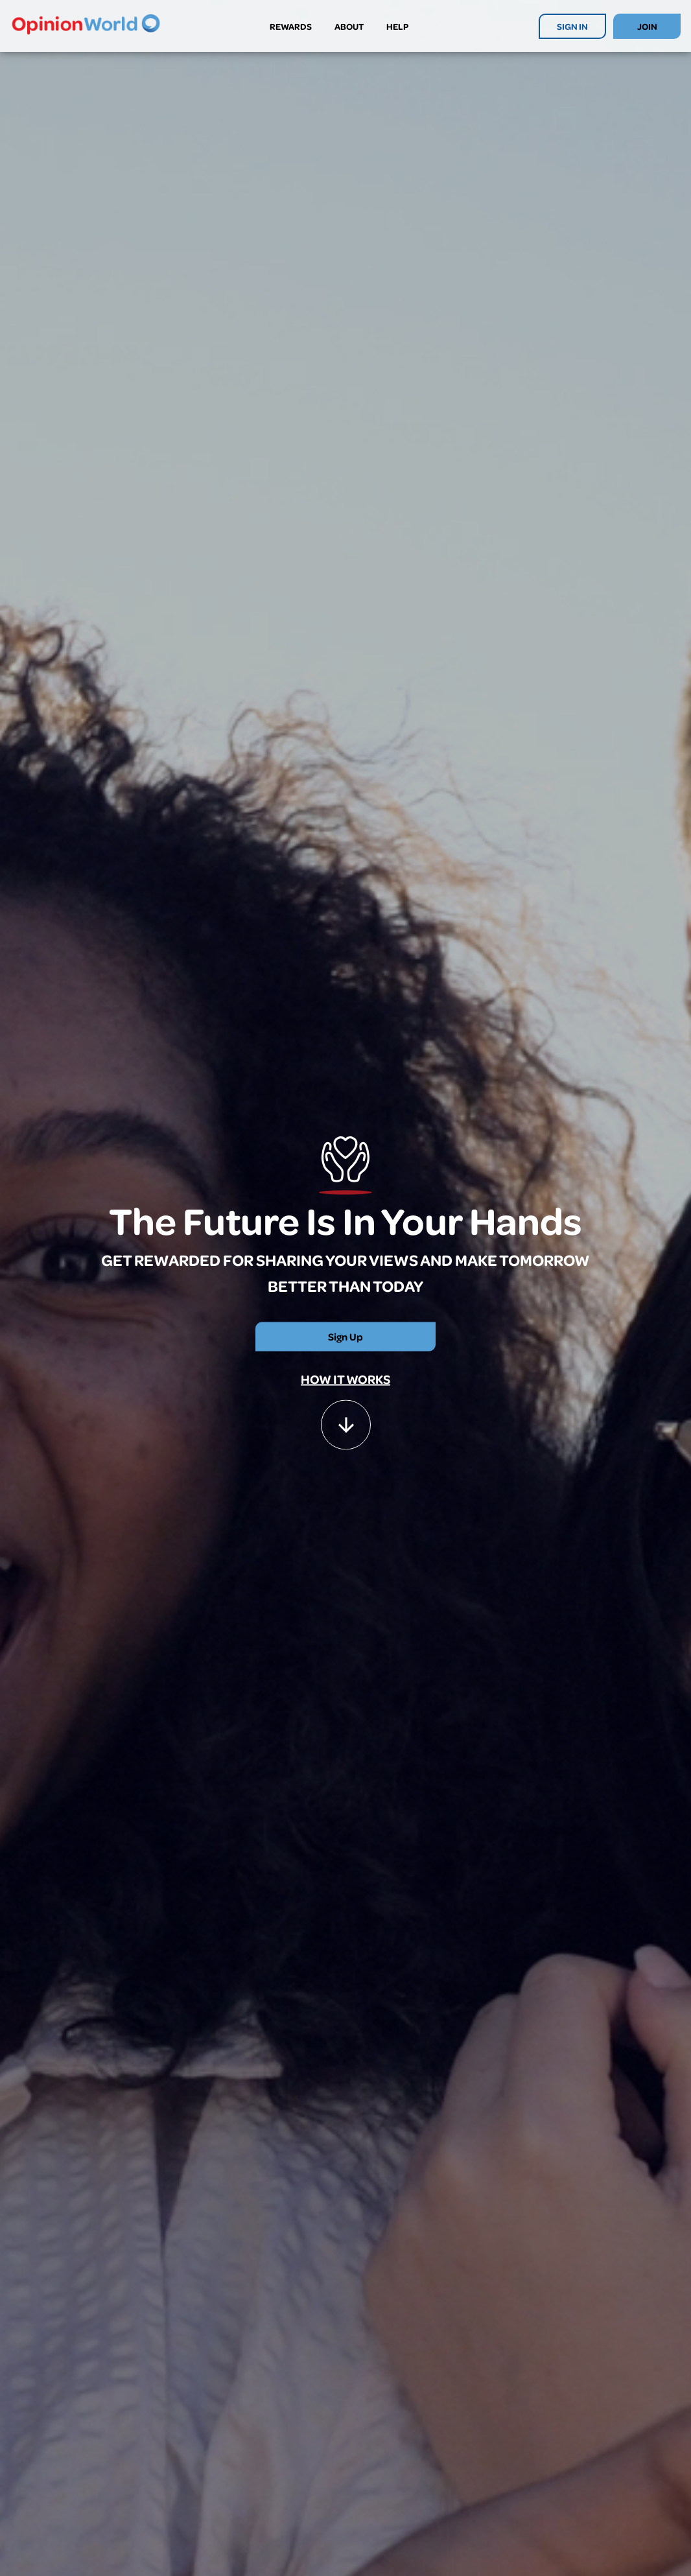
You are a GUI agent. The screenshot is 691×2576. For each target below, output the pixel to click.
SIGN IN (572, 26)
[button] (346, 1419)
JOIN (647, 26)
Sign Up (345, 1336)
